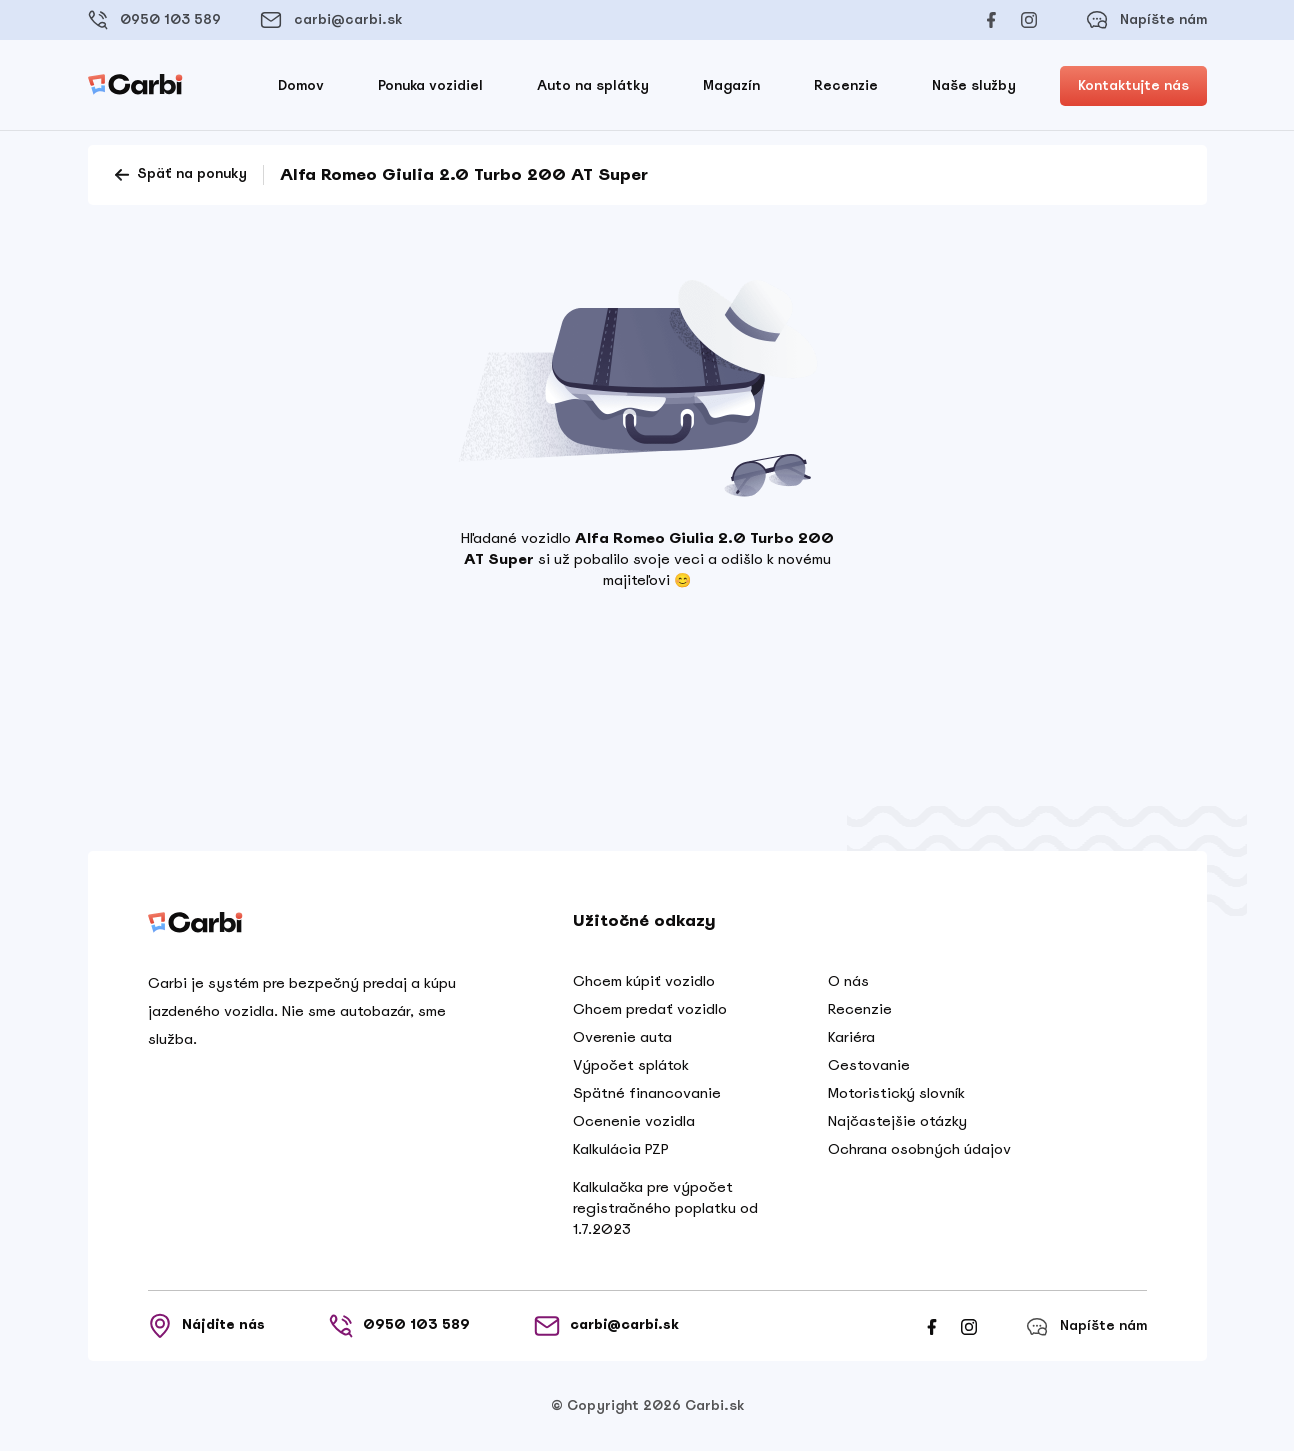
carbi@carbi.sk (331, 20)
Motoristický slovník (896, 1093)
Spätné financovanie (647, 1093)
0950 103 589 (154, 20)
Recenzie (846, 85)
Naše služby (974, 85)
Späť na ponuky (179, 175)
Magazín (731, 85)
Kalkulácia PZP (621, 1149)
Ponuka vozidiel (430, 85)
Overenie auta (622, 1037)
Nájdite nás (206, 1326)
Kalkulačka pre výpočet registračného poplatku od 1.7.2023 (665, 1208)
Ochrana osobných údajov (919, 1149)
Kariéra (851, 1037)
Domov (301, 85)
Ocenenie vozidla (634, 1121)
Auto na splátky (593, 85)
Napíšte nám (1146, 20)
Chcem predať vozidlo (650, 1009)
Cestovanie (869, 1065)
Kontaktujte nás (1133, 85)
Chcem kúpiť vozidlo (644, 981)
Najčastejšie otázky (897, 1121)
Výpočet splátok (631, 1065)
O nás (848, 981)
